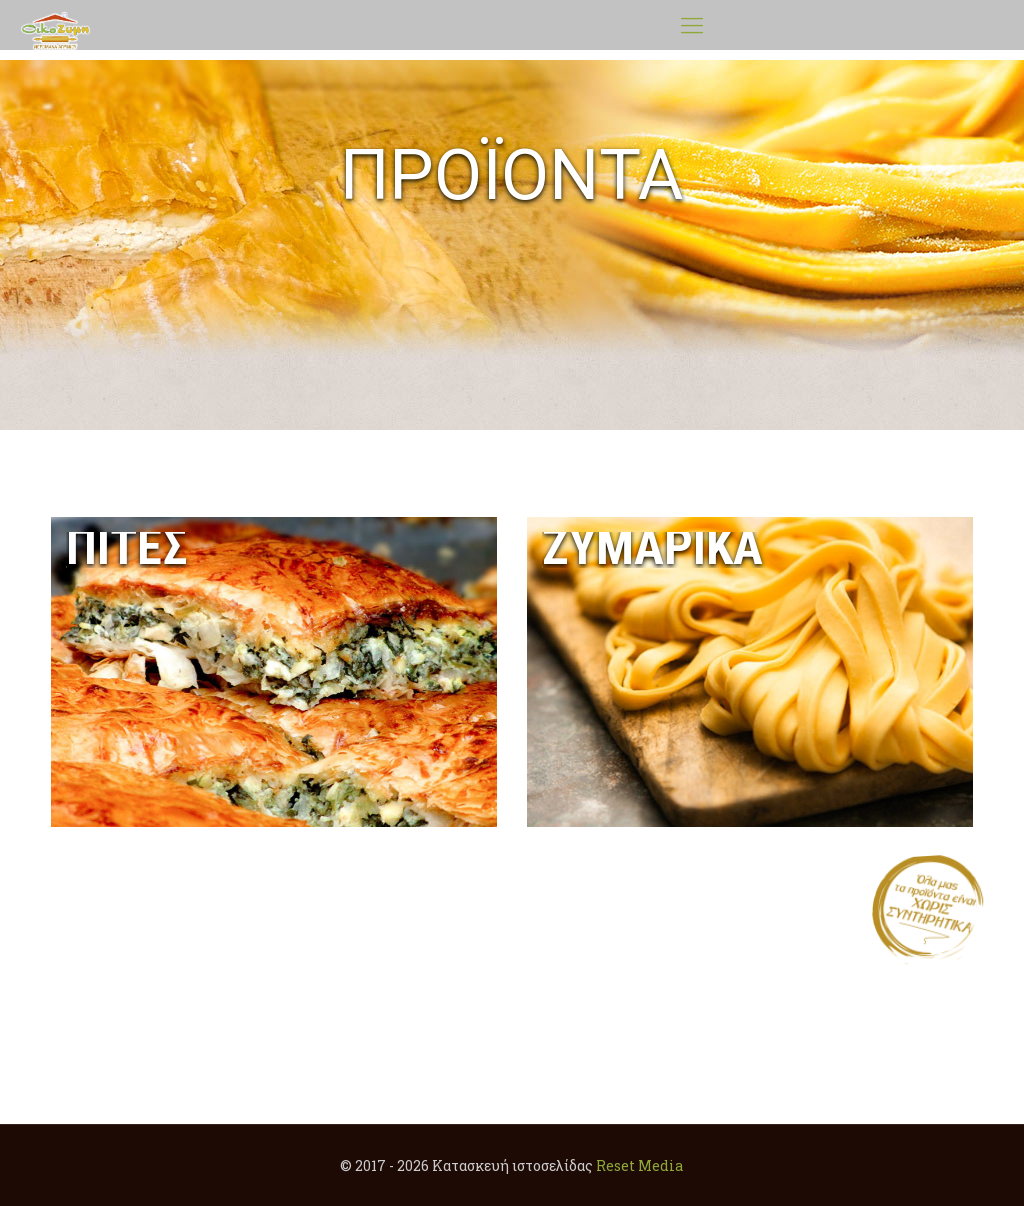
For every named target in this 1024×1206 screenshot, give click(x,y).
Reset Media (639, 1165)
